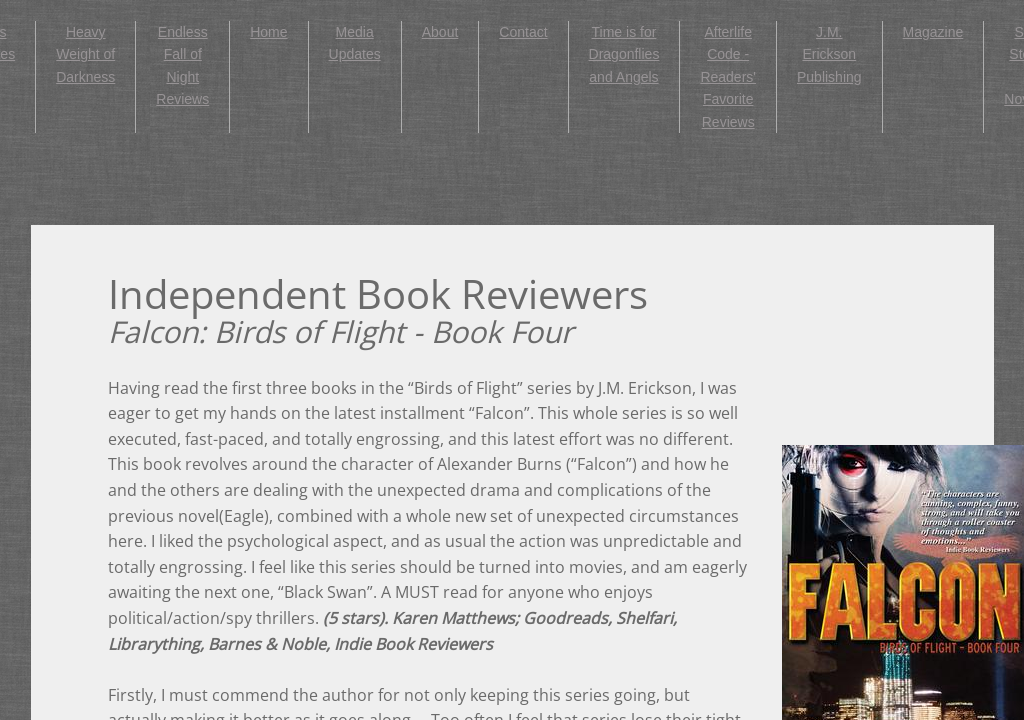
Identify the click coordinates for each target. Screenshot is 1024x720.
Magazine (933, 32)
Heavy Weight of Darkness (85, 54)
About (440, 32)
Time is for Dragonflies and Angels (624, 54)
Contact (523, 32)
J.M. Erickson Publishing (829, 54)
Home (268, 32)
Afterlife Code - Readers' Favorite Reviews (728, 77)
